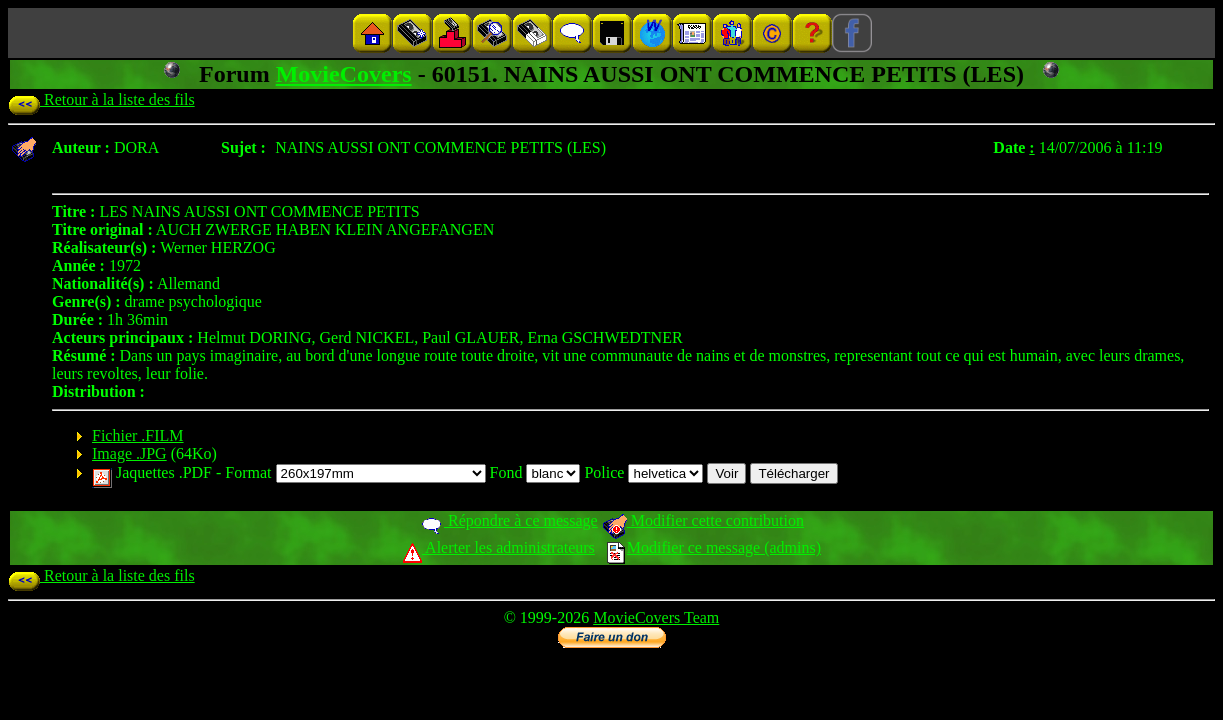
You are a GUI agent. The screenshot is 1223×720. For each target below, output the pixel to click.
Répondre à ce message (508, 520)
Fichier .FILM (138, 435)
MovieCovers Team (656, 617)
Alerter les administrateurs (498, 547)
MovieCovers (344, 74)
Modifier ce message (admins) (714, 547)
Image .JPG (129, 453)
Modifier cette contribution (703, 520)
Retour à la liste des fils (101, 99)
